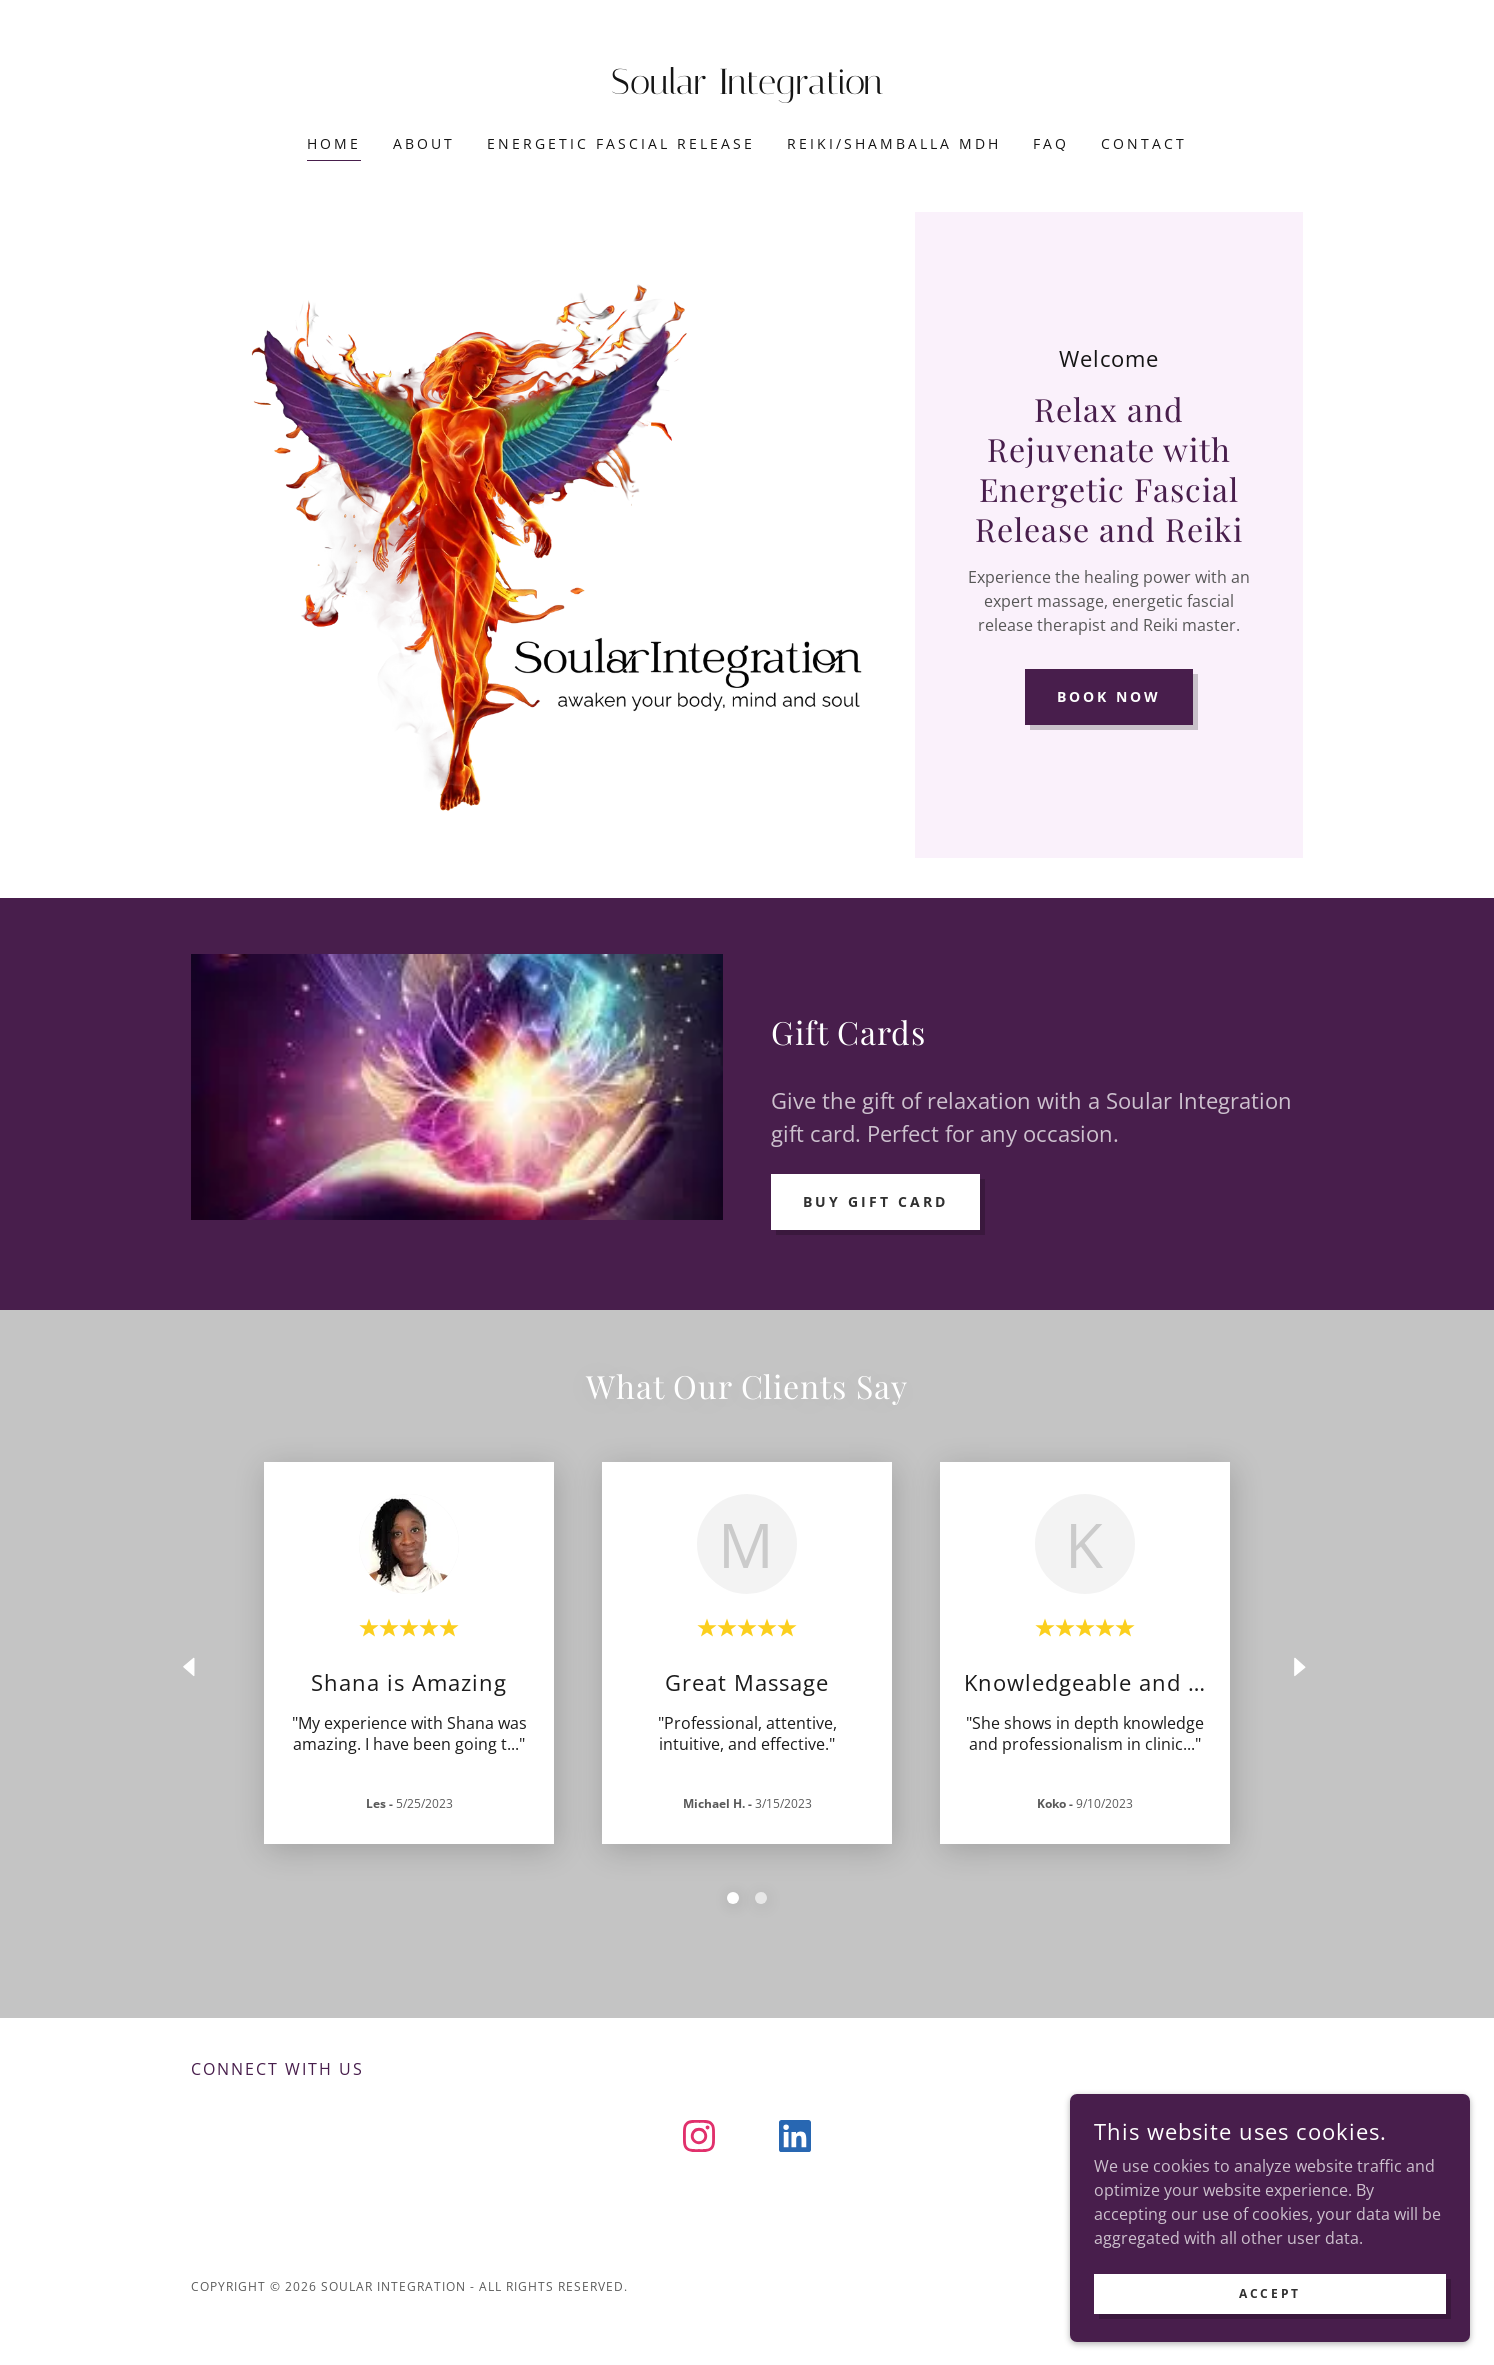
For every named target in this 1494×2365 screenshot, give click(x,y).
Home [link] (334, 143)
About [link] (424, 143)
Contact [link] (1144, 143)
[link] (747, 88)
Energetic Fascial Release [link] (621, 143)
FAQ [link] (1051, 143)
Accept (1269, 2334)
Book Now (1109, 696)
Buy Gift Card (875, 1201)
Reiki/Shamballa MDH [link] (894, 143)
